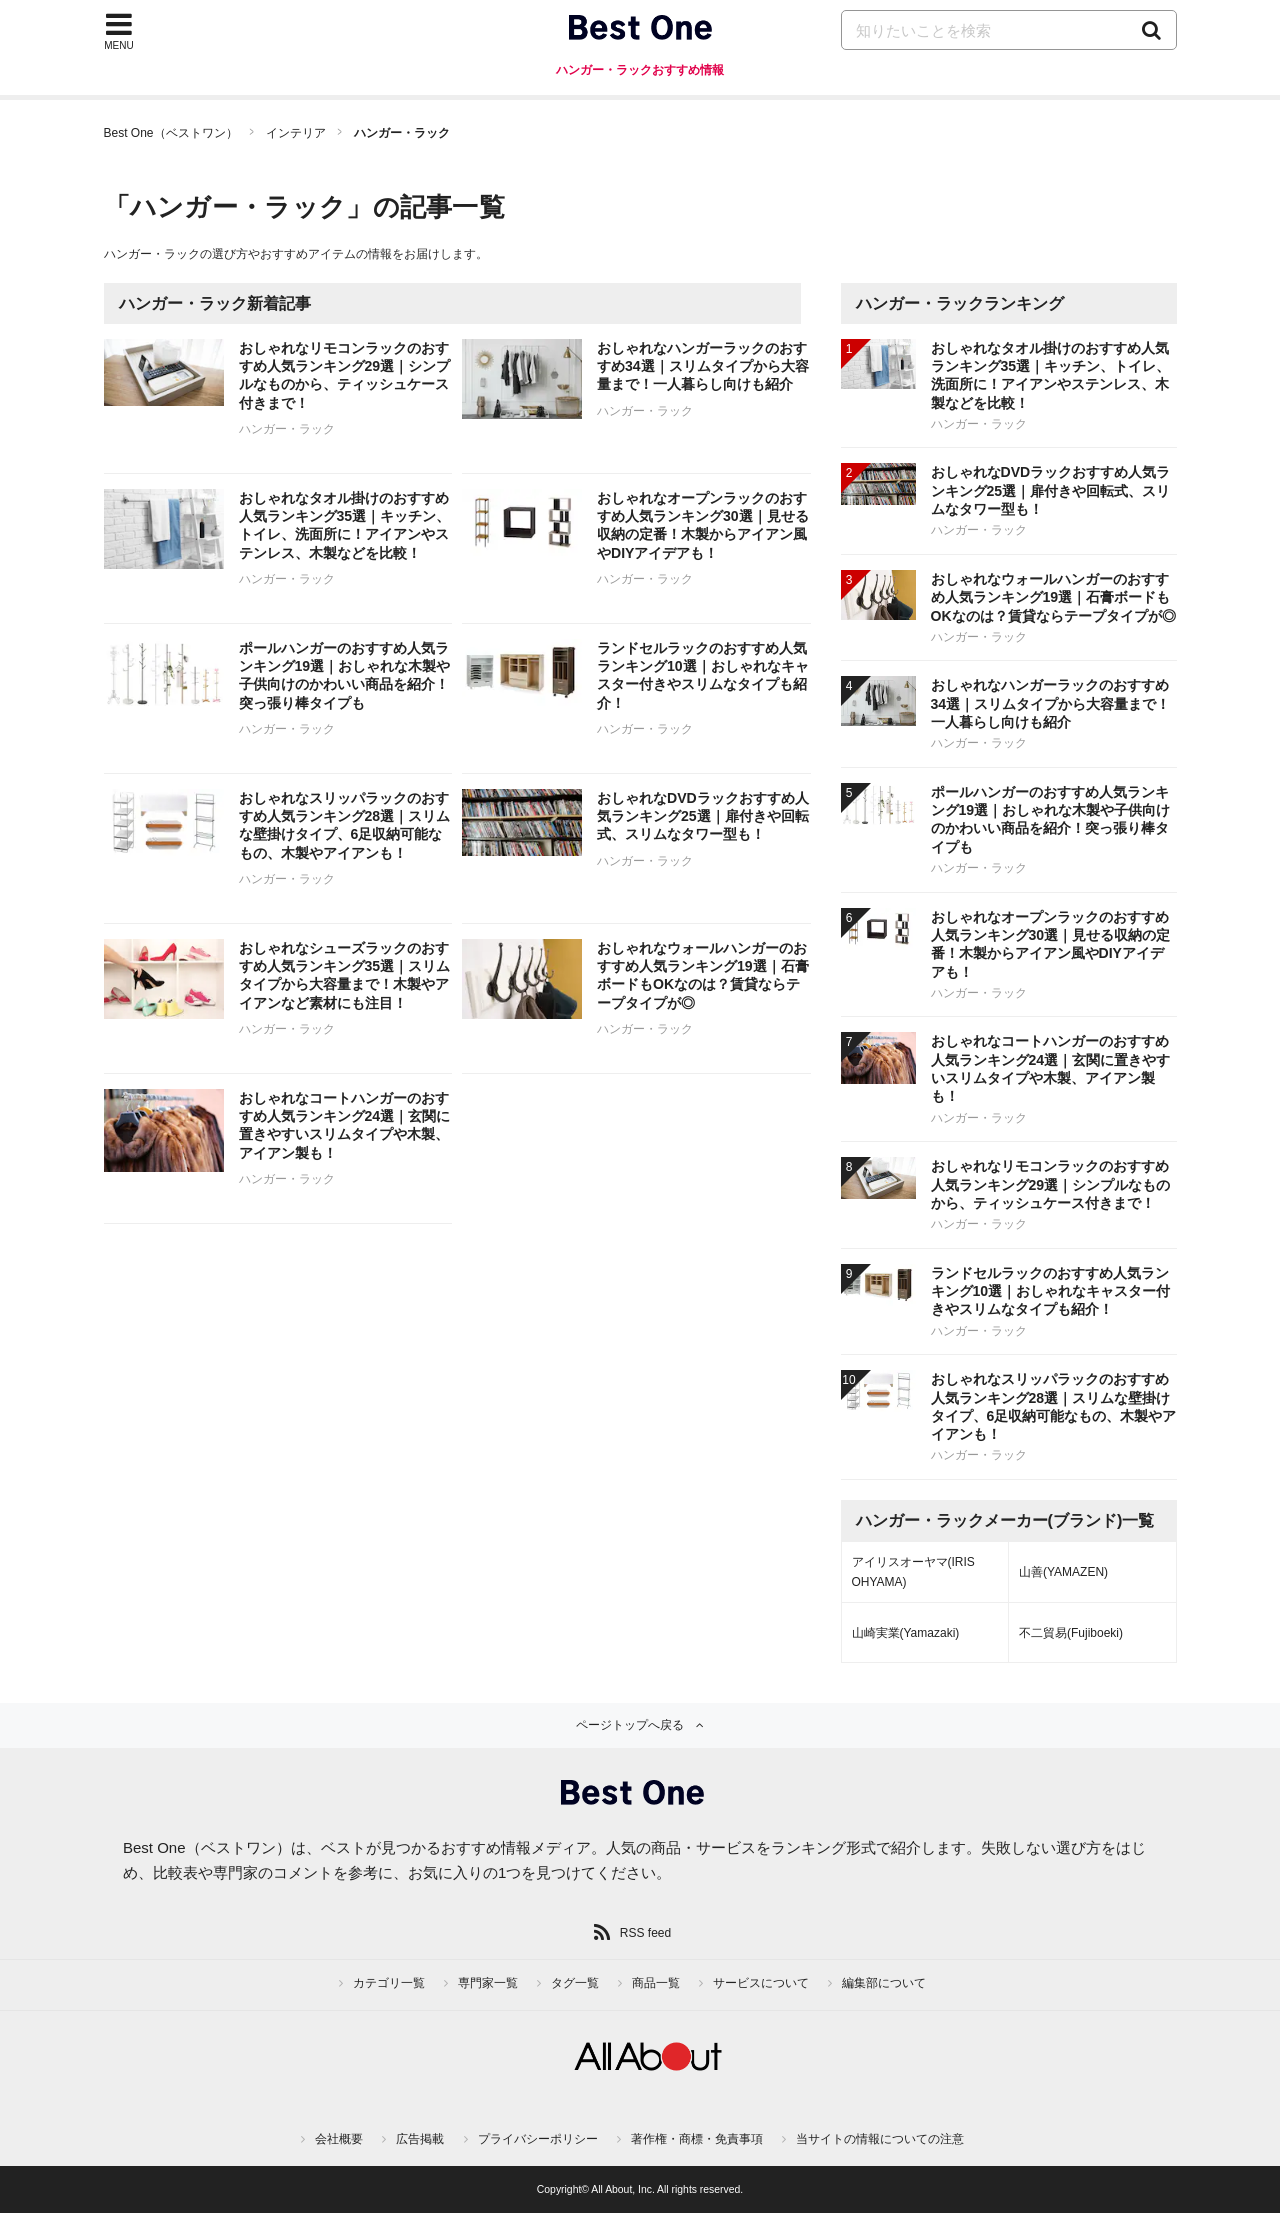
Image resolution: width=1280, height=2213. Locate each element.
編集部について (884, 1983)
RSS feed (645, 1933)
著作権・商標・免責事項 (697, 2139)
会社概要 (339, 2139)
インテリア (296, 133)
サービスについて (761, 1983)
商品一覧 (656, 1983)
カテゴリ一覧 (389, 1983)
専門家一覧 (488, 1983)
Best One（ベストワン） (171, 133)
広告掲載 (420, 2139)
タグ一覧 (575, 1983)
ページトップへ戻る (630, 1725)
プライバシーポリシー (538, 2139)
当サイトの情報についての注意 (880, 2139)
